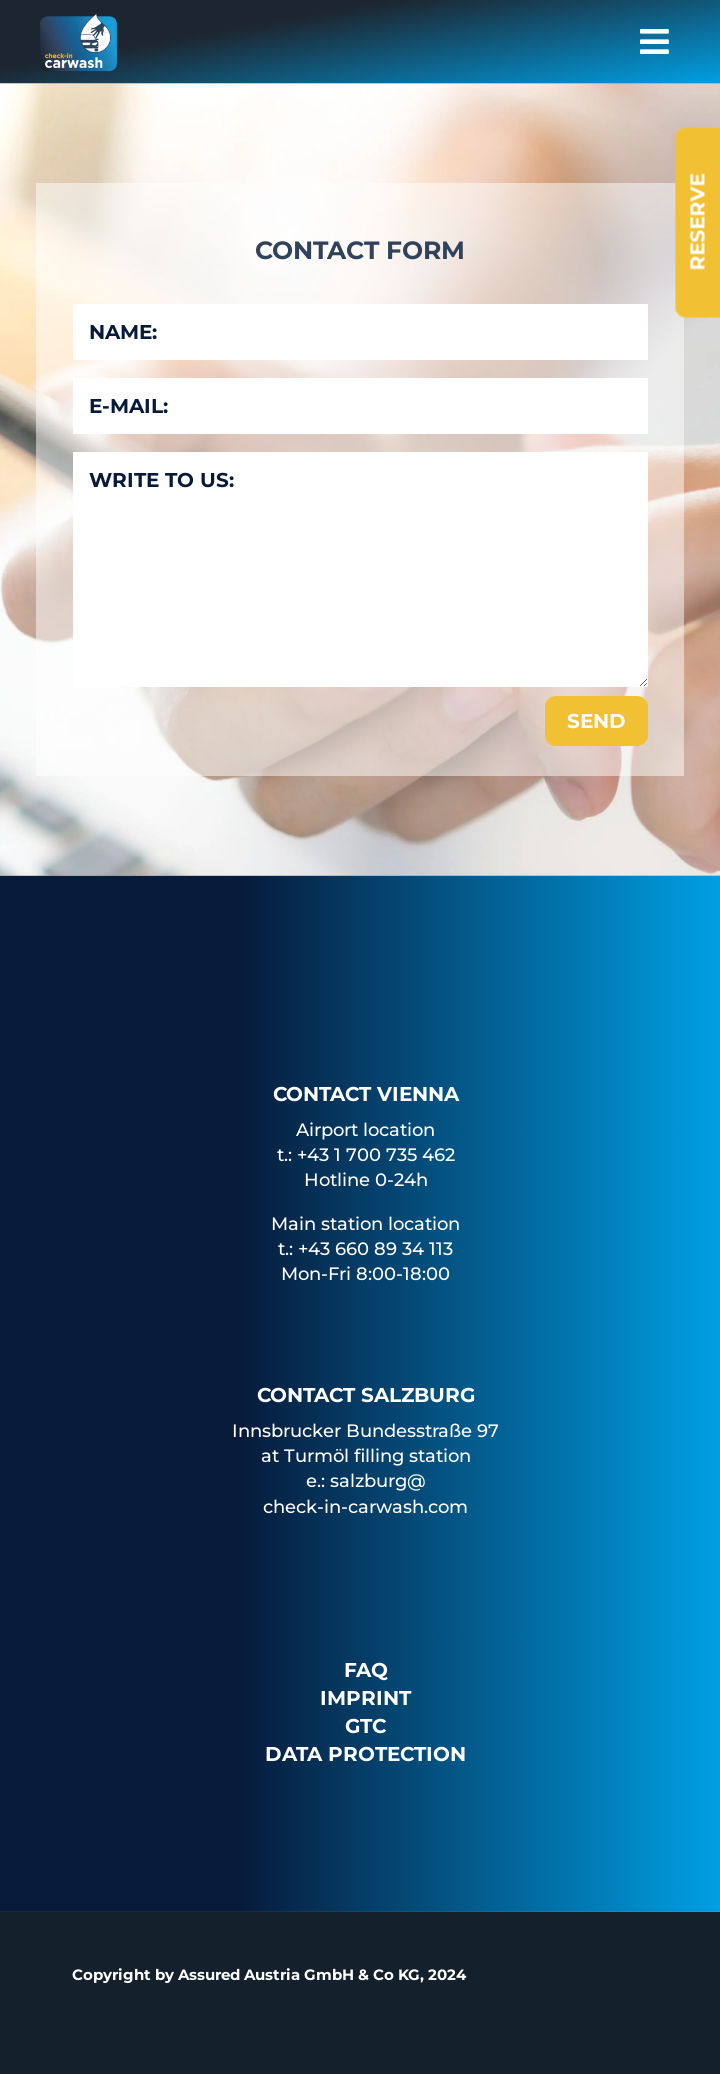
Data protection (365, 1754)
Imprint (365, 1698)
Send (596, 721)
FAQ (366, 1670)
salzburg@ (378, 1481)
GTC (365, 1726)
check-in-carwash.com (365, 1507)
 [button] (654, 41)
